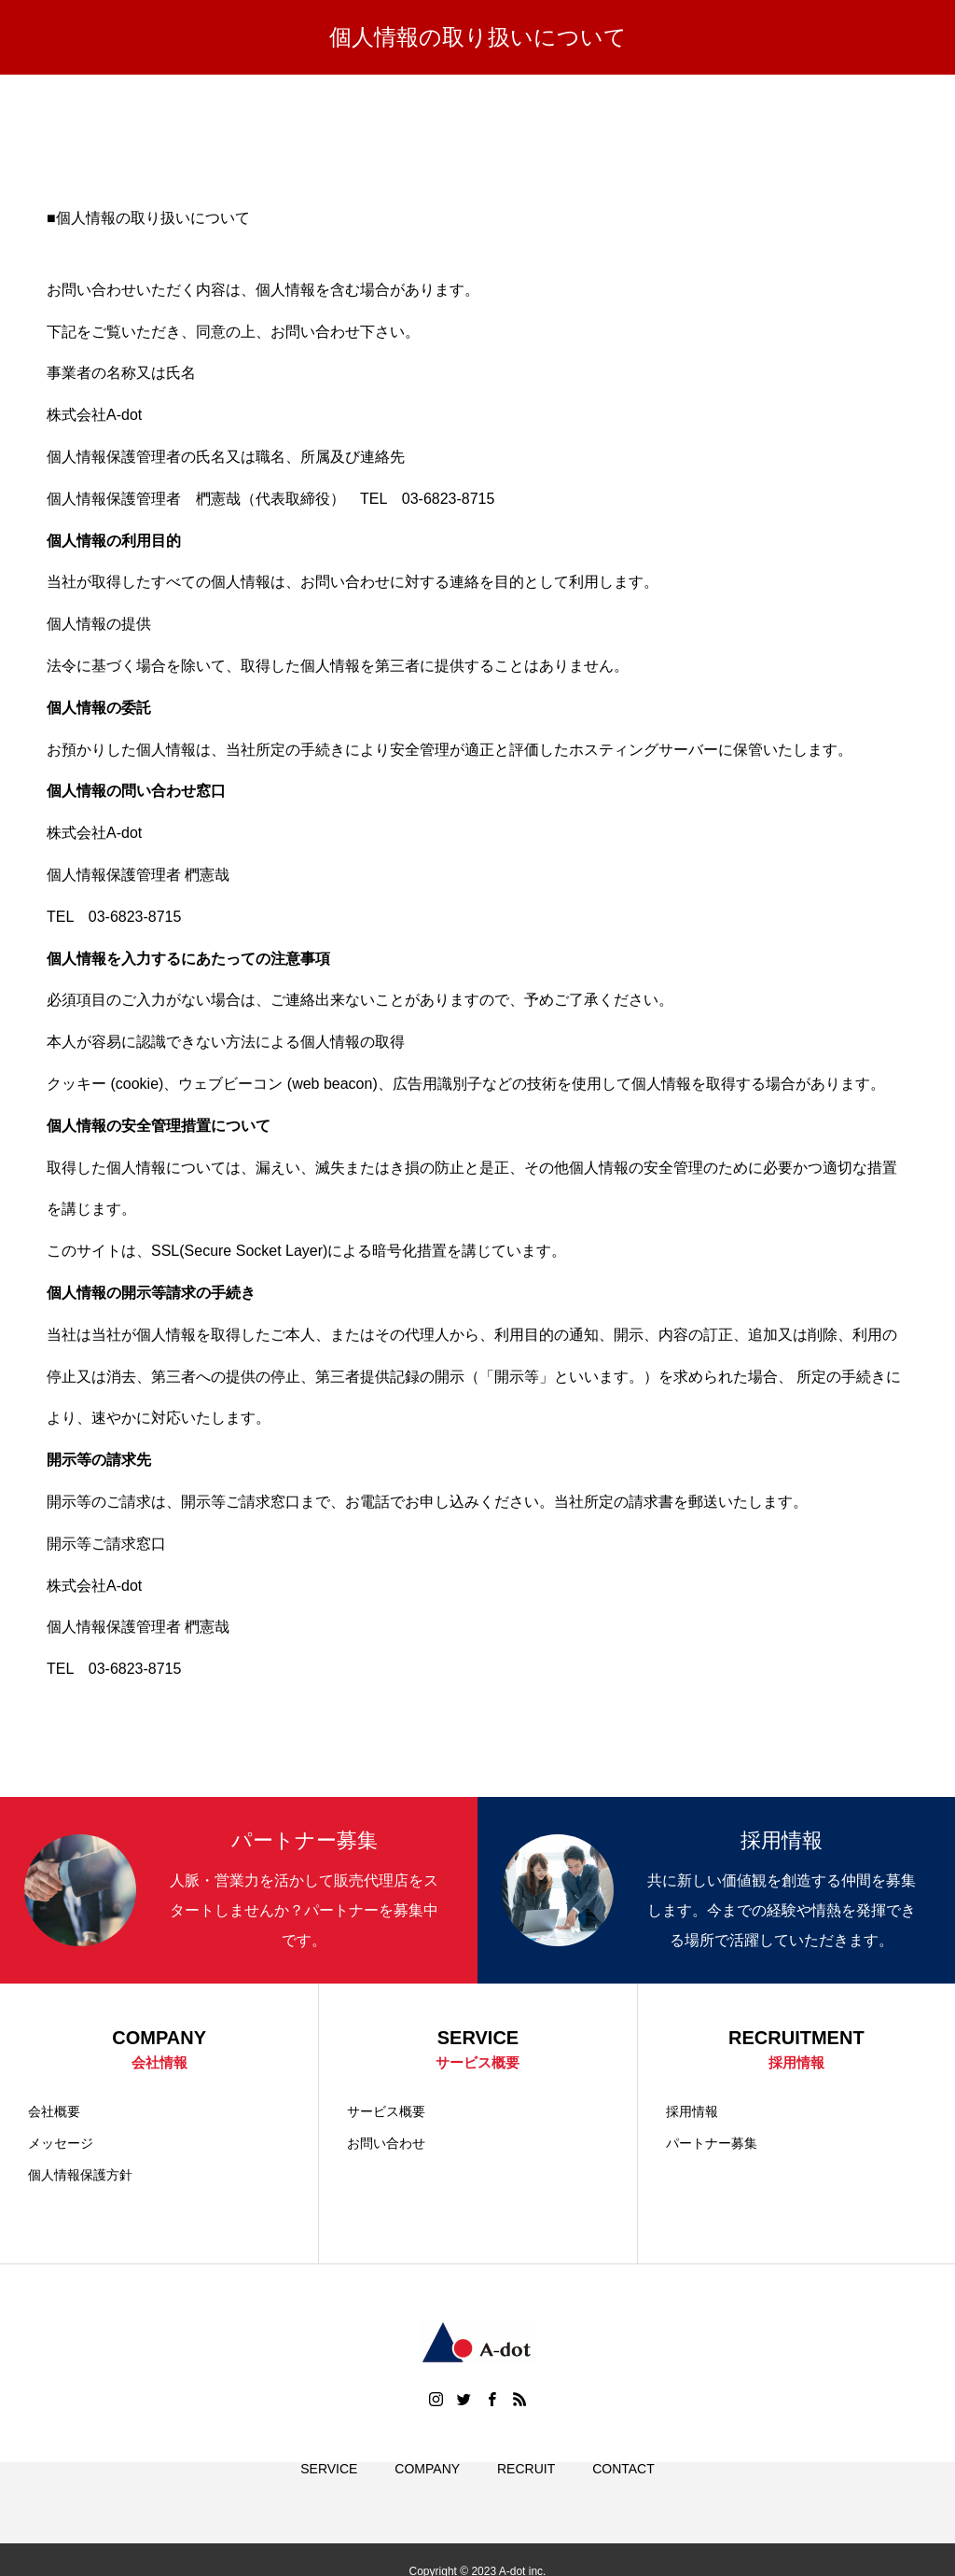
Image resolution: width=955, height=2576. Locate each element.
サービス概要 (386, 2113)
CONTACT (623, 2492)
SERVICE (328, 2492)
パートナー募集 (711, 2144)
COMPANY (427, 2492)
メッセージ (60, 2144)
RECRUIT (526, 2492)
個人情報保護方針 (80, 2176)
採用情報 (692, 2113)
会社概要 (54, 2113)
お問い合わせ (386, 2144)
